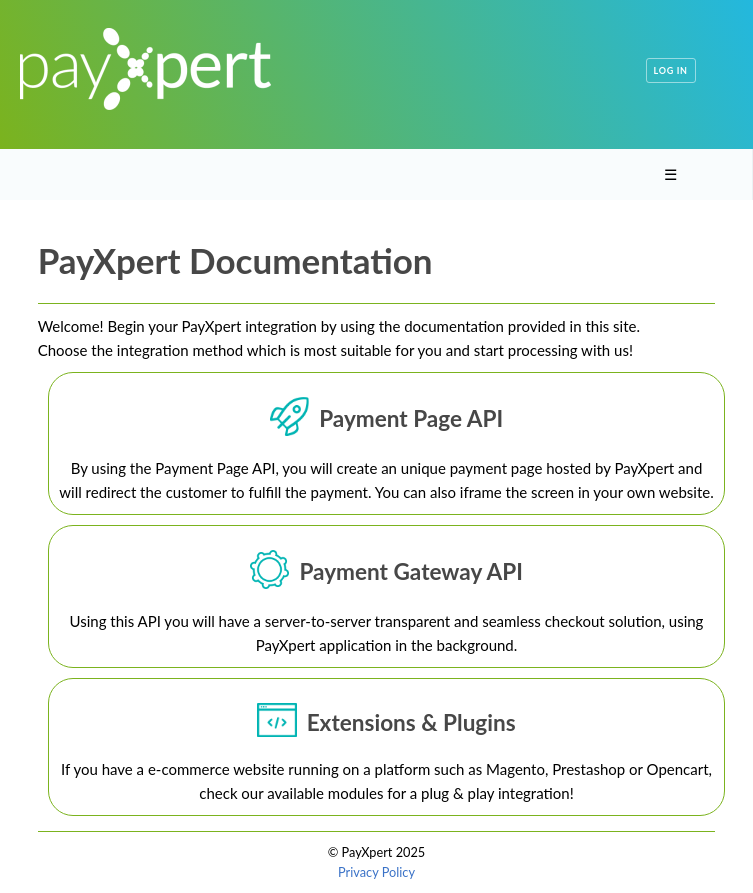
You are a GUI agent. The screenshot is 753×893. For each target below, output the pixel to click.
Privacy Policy (376, 872)
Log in (671, 70)
